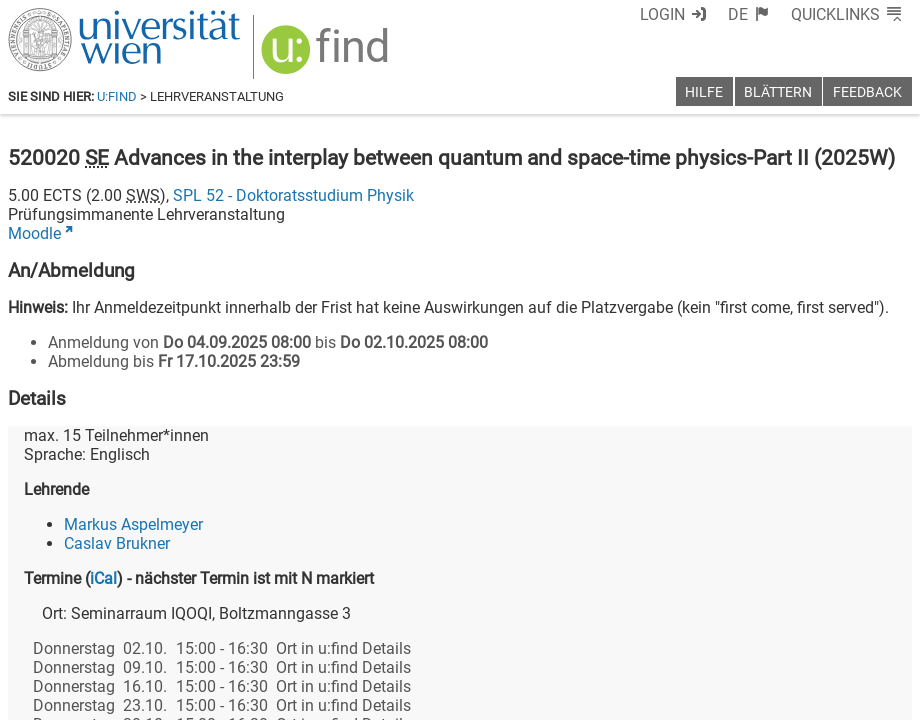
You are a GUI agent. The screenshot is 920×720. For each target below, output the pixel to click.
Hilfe (704, 92)
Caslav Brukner (117, 543)
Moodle (34, 233)
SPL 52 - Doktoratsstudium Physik (293, 195)
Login (662, 14)
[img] (327, 56)
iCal (103, 578)
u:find (117, 96)
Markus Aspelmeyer (133, 524)
